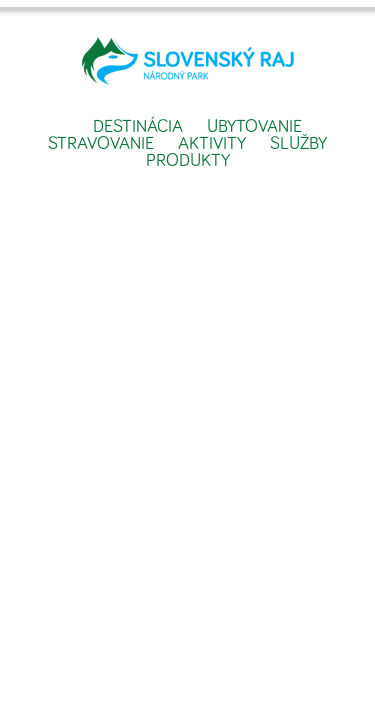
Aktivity (212, 144)
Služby (298, 144)
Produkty (188, 161)
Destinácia (138, 127)
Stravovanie (101, 144)
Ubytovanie (254, 127)
